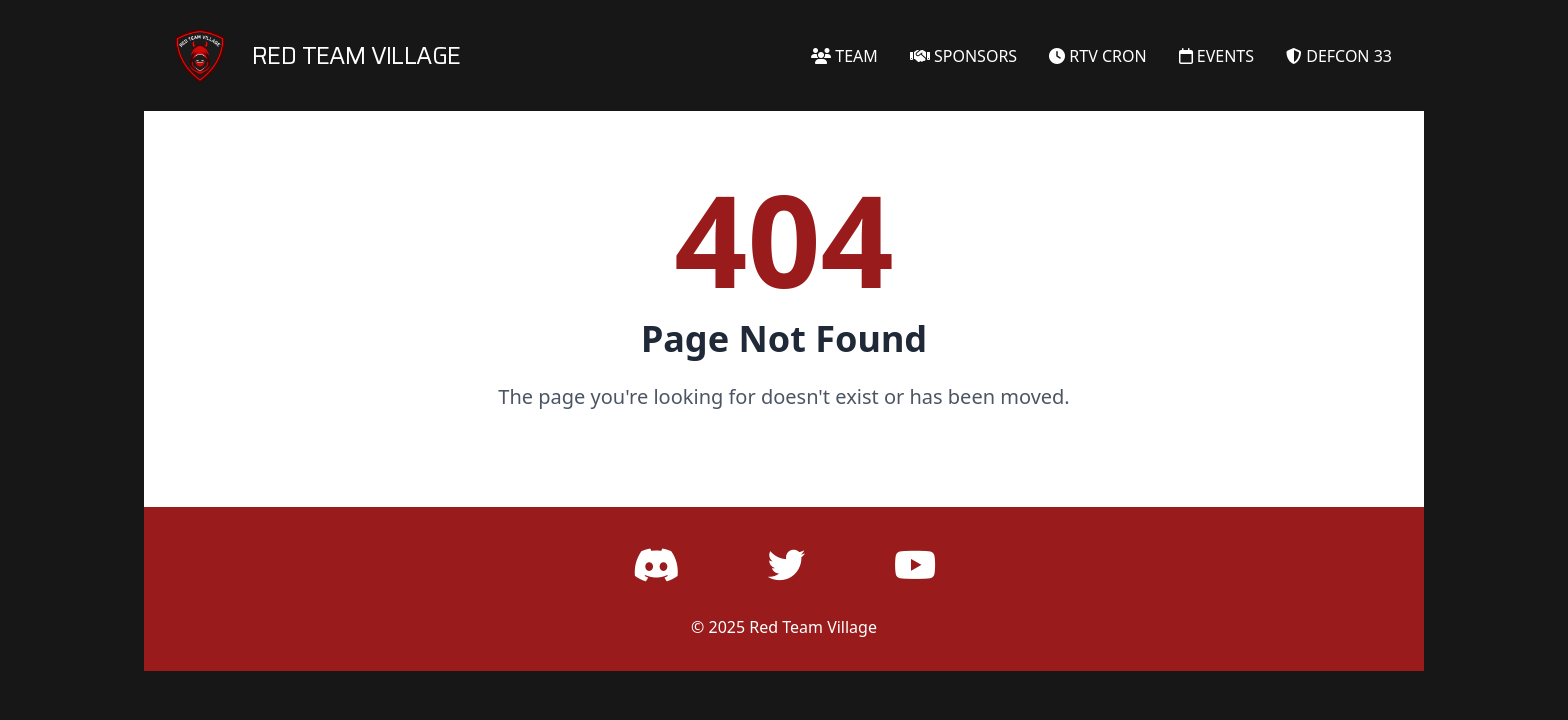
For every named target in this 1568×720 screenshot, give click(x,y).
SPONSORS (963, 56)
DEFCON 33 (1339, 56)
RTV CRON (1098, 56)
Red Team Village (813, 627)
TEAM (844, 56)
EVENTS (1216, 56)
